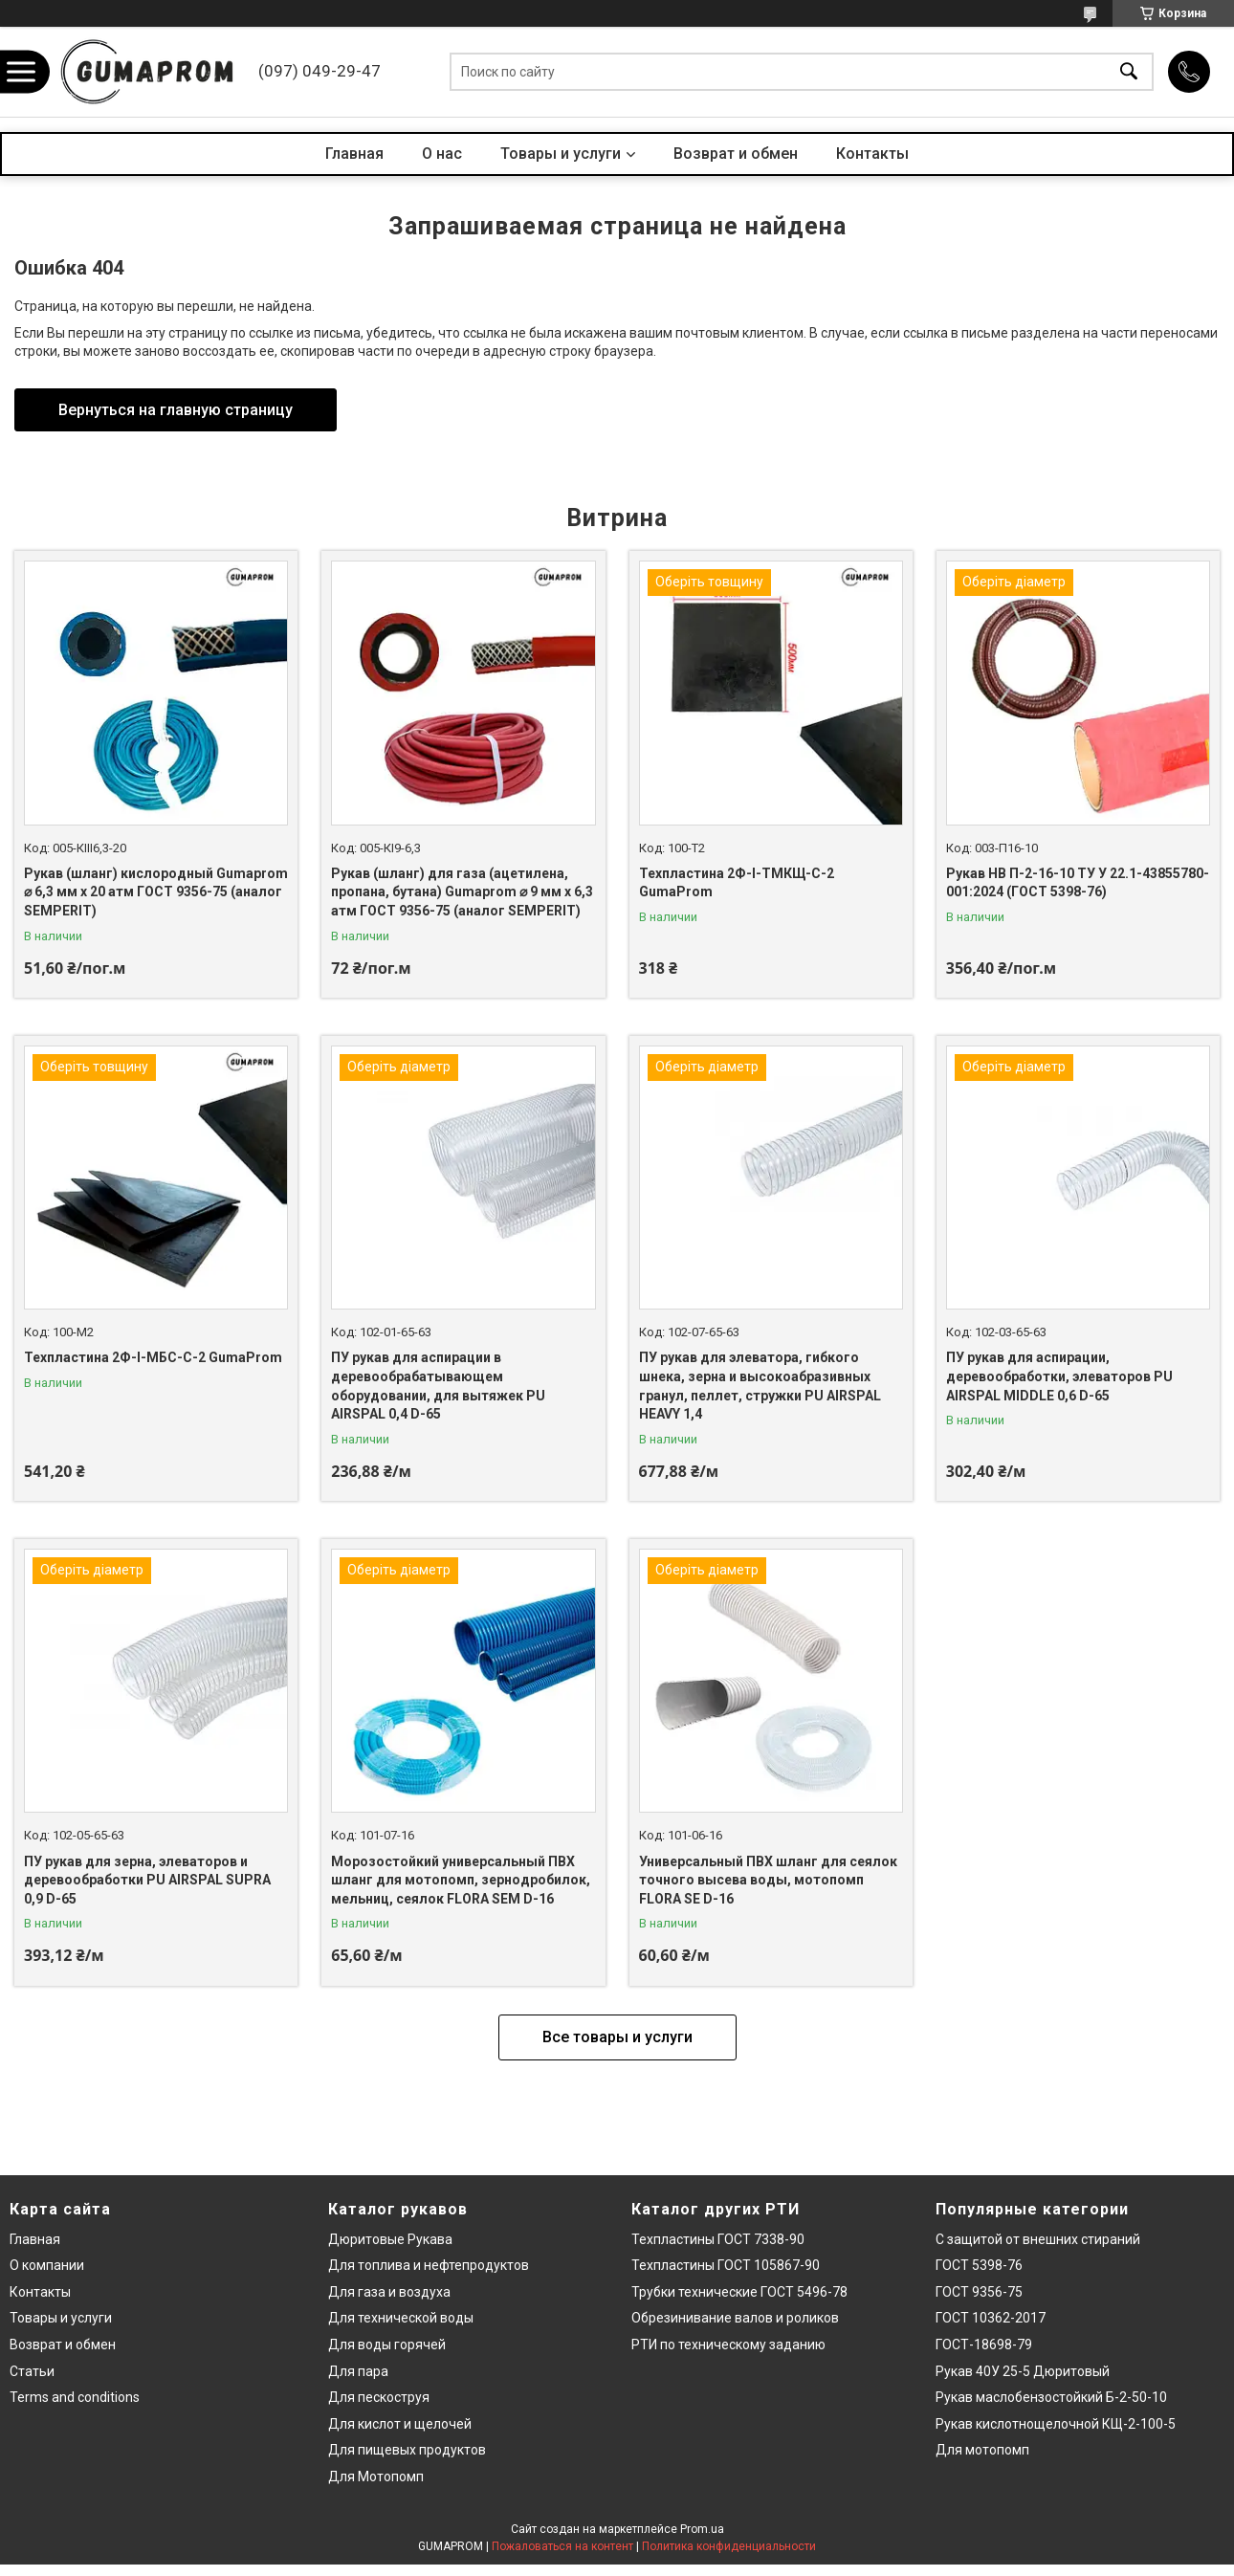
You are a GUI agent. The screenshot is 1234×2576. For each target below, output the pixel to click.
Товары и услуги (560, 153)
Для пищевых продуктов (407, 2449)
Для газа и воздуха (389, 2292)
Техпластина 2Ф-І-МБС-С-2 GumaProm (153, 1357)
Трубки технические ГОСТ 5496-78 (739, 2292)
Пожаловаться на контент (562, 2546)
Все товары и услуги (617, 2037)
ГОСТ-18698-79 (984, 2344)
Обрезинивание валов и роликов (735, 2317)
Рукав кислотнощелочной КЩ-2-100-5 (1056, 2424)
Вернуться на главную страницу (175, 410)
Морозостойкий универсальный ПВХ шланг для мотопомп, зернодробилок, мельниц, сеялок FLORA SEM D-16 (460, 1880)
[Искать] (1129, 72)
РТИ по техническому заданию (728, 2344)
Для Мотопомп (376, 2476)
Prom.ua (702, 2529)
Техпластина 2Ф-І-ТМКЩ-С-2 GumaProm (736, 883)
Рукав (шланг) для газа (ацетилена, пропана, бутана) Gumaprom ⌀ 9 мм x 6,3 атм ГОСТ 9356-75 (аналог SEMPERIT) (462, 892)
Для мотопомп (982, 2449)
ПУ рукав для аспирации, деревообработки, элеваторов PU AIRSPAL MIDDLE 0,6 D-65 (1059, 1376)
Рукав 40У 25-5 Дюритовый (1023, 2371)
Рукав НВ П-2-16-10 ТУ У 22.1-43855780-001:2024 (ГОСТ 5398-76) (1077, 883)
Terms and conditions (75, 2397)
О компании (47, 2265)
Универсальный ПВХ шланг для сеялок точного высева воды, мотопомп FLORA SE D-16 (768, 1880)
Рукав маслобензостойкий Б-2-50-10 (1051, 2397)
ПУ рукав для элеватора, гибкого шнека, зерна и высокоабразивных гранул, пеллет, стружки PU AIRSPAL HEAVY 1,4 (760, 1385)
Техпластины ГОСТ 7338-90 (717, 2239)
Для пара (358, 2371)
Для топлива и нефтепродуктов (428, 2265)
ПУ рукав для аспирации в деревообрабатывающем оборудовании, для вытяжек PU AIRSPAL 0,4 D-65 (438, 1385)
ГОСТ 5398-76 (979, 2265)
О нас (442, 153)
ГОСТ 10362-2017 (991, 2317)
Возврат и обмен (735, 153)
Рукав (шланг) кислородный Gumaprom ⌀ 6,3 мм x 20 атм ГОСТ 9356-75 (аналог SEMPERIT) (156, 892)
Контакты (872, 153)
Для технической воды (401, 2317)
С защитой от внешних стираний (1038, 2239)
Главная (354, 153)
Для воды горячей (387, 2344)
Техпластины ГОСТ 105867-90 (725, 2265)
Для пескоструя (379, 2397)
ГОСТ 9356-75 (979, 2292)
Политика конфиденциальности (729, 2546)
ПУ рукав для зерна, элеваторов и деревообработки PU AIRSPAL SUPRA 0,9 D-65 (147, 1880)
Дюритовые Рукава (390, 2239)
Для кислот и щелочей (400, 2424)
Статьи (32, 2371)
